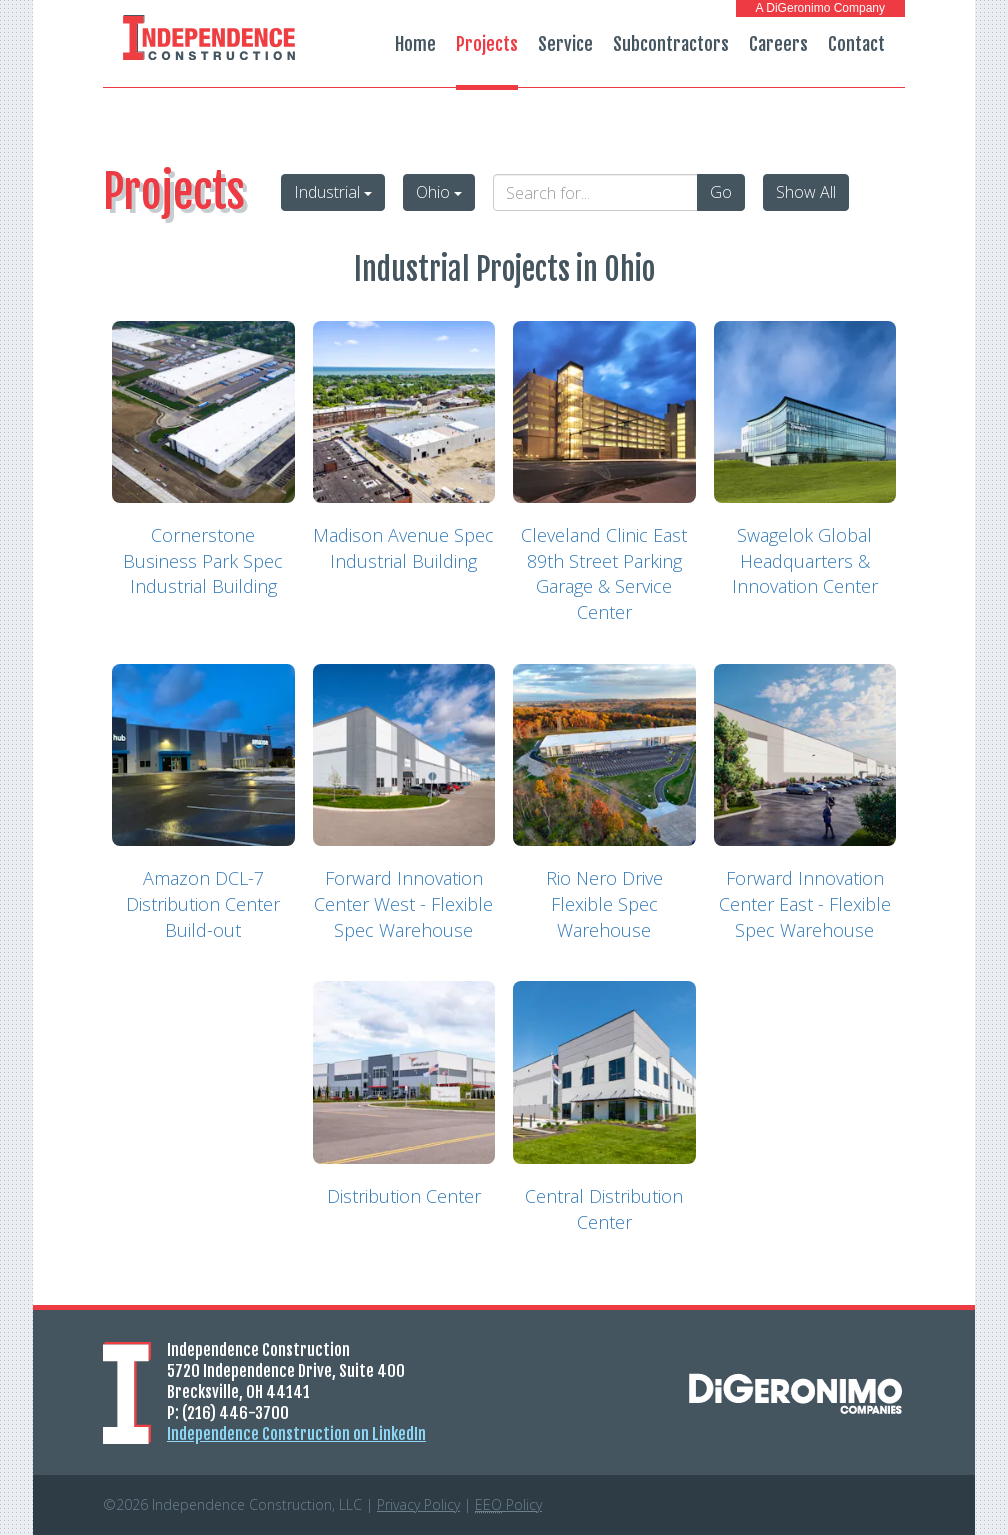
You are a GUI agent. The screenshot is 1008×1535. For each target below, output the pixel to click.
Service (565, 44)
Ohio (439, 192)
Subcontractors (671, 44)
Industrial (333, 192)
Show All (806, 192)
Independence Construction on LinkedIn (296, 1434)
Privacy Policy (418, 1504)
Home (415, 44)
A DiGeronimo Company (820, 8)
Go (721, 192)
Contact (856, 44)
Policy (508, 1504)
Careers (778, 44)
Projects (487, 44)
